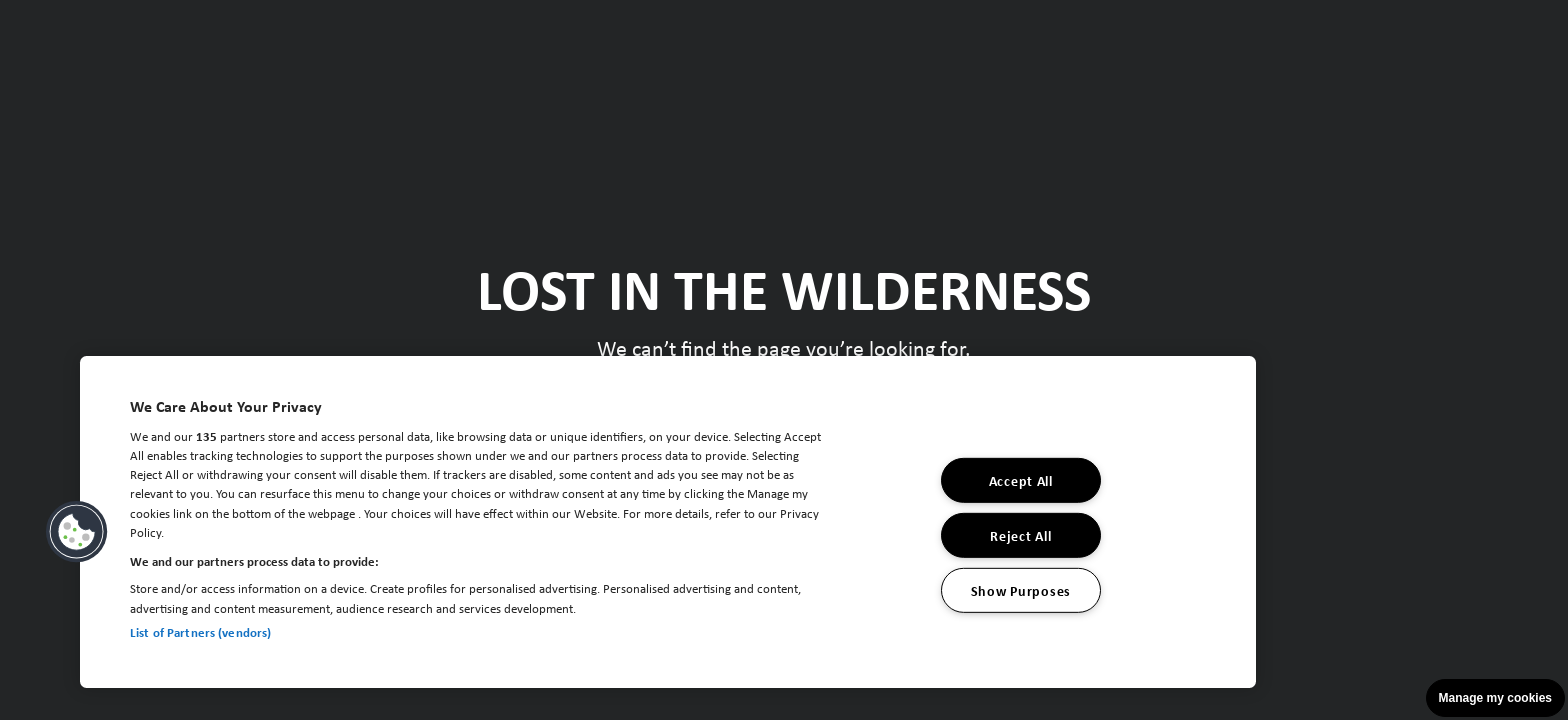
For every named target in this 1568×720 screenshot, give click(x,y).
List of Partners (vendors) (200, 632)
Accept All (1021, 480)
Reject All (1020, 535)
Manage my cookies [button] (1495, 698)
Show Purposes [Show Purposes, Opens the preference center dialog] (1021, 589)
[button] (77, 532)
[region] (668, 522)
